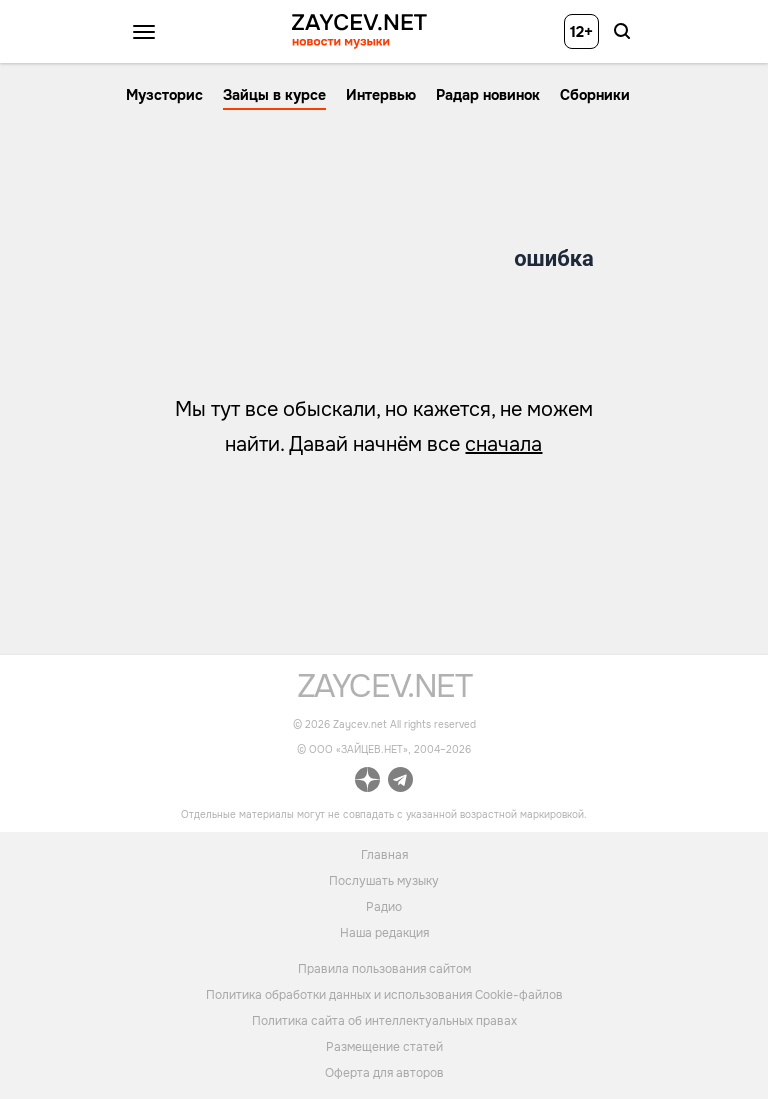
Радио (384, 906)
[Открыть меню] (144, 32)
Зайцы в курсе (274, 95)
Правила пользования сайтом (384, 969)
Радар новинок (488, 95)
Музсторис (164, 95)
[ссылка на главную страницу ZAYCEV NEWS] (359, 31)
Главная (384, 854)
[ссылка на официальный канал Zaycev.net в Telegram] (400, 782)
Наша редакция (384, 932)
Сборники (595, 95)
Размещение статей (384, 1047)
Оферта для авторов (384, 1073)
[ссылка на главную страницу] (384, 692)
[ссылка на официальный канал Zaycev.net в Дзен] (367, 782)
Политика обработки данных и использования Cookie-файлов (384, 995)
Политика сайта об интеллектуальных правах (384, 1021)
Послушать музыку (384, 880)
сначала (503, 444)
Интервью (381, 95)
